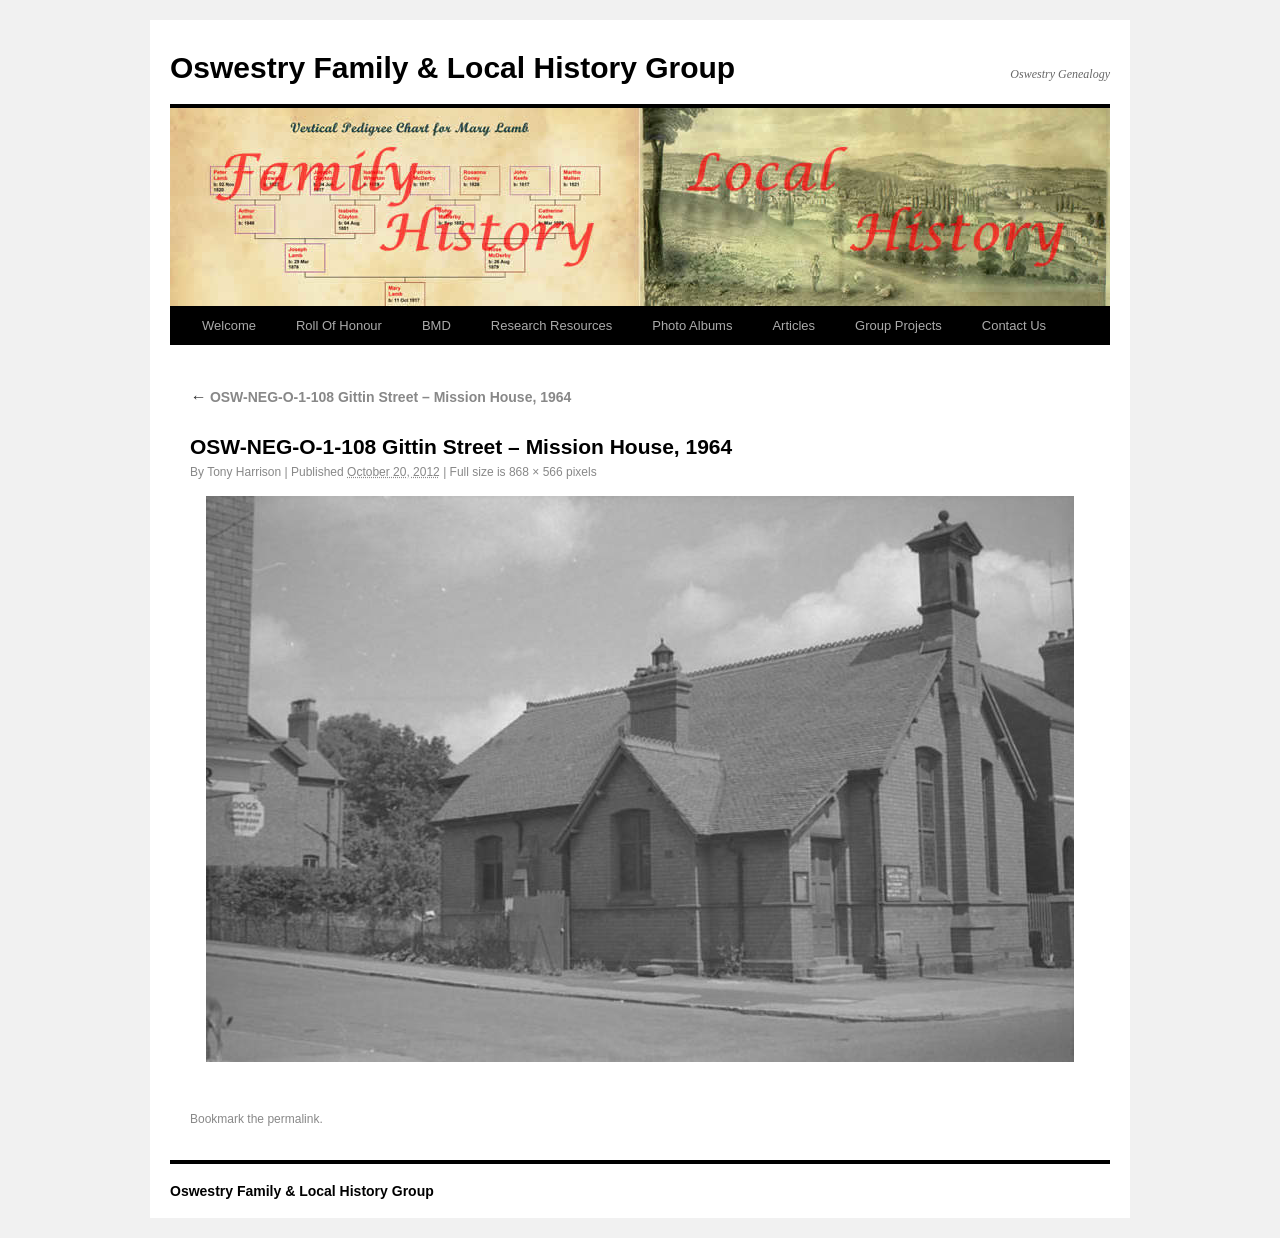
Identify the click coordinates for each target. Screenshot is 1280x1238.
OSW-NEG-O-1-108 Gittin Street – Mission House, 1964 (380, 397)
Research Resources (551, 325)
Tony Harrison (244, 472)
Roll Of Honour (339, 325)
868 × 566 (536, 472)
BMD (436, 325)
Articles (793, 325)
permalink (293, 1119)
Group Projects (898, 325)
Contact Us (1014, 325)
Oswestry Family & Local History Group (452, 67)
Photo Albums (692, 325)
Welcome (229, 325)
